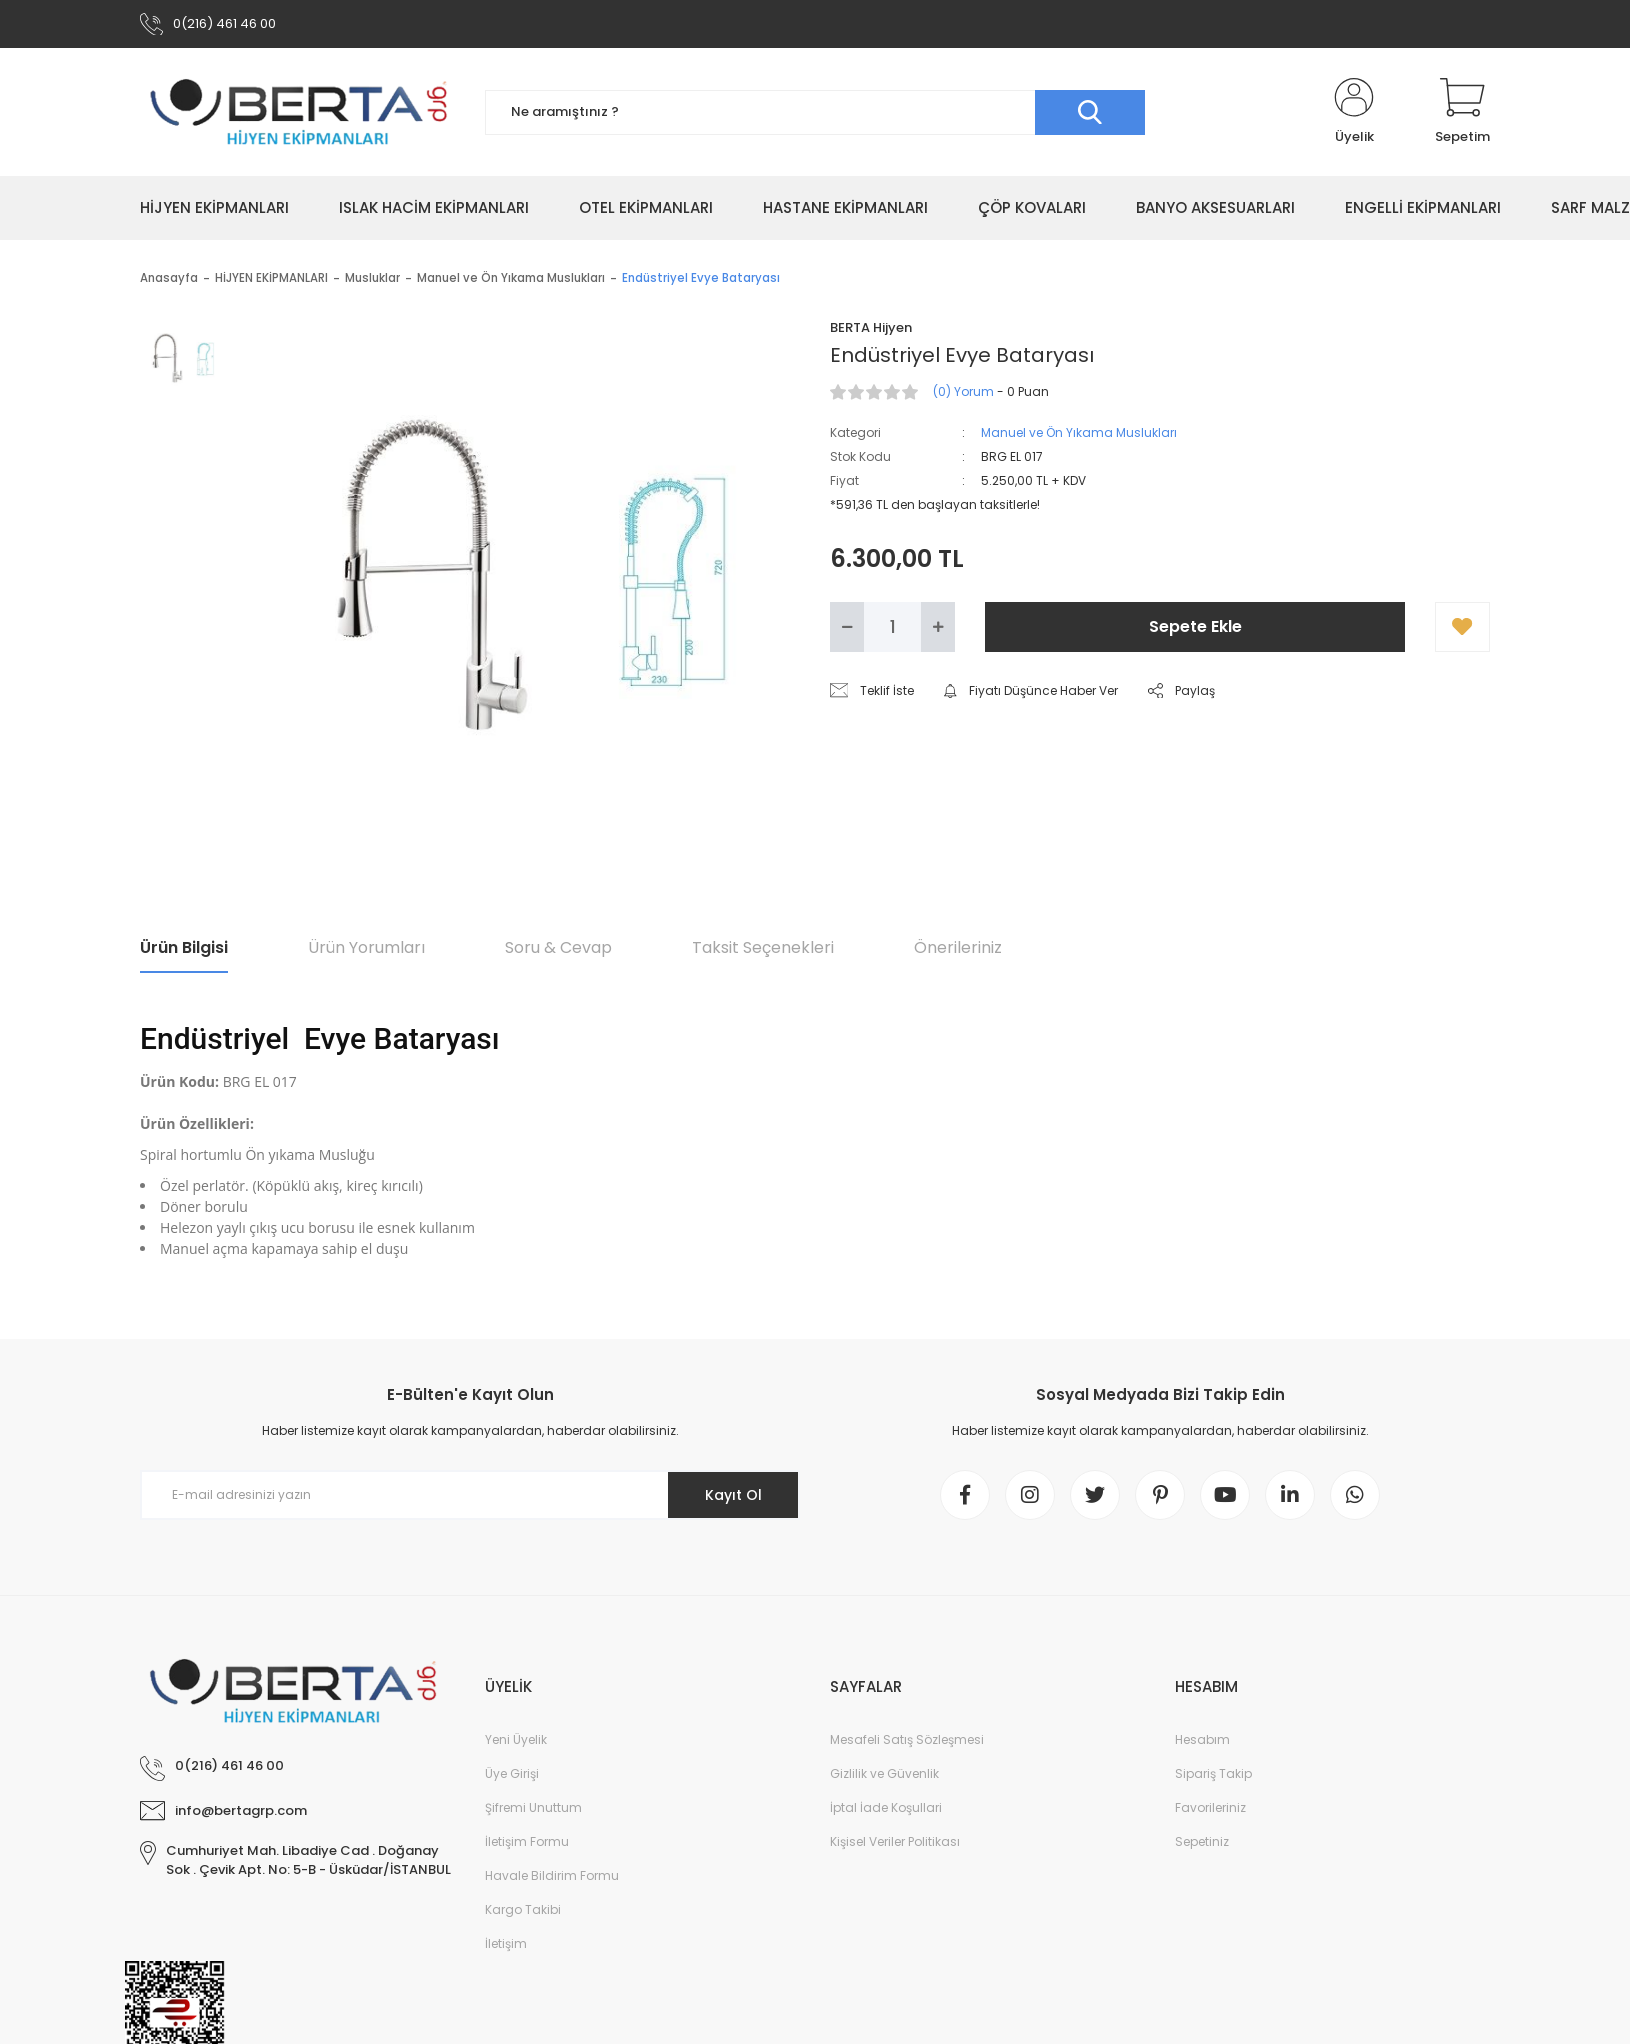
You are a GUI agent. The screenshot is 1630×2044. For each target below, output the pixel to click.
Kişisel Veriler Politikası (895, 1841)
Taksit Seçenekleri (763, 947)
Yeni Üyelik (516, 1739)
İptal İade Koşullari (886, 1807)
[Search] (815, 112)
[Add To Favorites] (1462, 627)
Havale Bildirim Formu (552, 1875)
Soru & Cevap (558, 947)
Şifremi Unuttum (533, 1807)
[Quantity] (892, 627)
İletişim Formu (527, 1841)
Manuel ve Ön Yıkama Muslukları (1079, 432)
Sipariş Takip (1213, 1773)
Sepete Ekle (1195, 626)
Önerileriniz (958, 947)
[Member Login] (1354, 112)
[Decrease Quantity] (847, 627)
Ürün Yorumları (366, 947)
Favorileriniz (1210, 1807)
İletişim (506, 1943)
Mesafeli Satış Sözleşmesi (907, 1739)
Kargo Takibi (523, 1909)
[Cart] (1462, 112)
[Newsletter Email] (470, 1495)
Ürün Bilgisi (184, 947)
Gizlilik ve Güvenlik (884, 1773)
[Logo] (297, 112)
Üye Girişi (512, 1773)
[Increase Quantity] (938, 627)
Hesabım (1202, 1739)
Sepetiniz (1202, 1841)
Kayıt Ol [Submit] (733, 1495)
